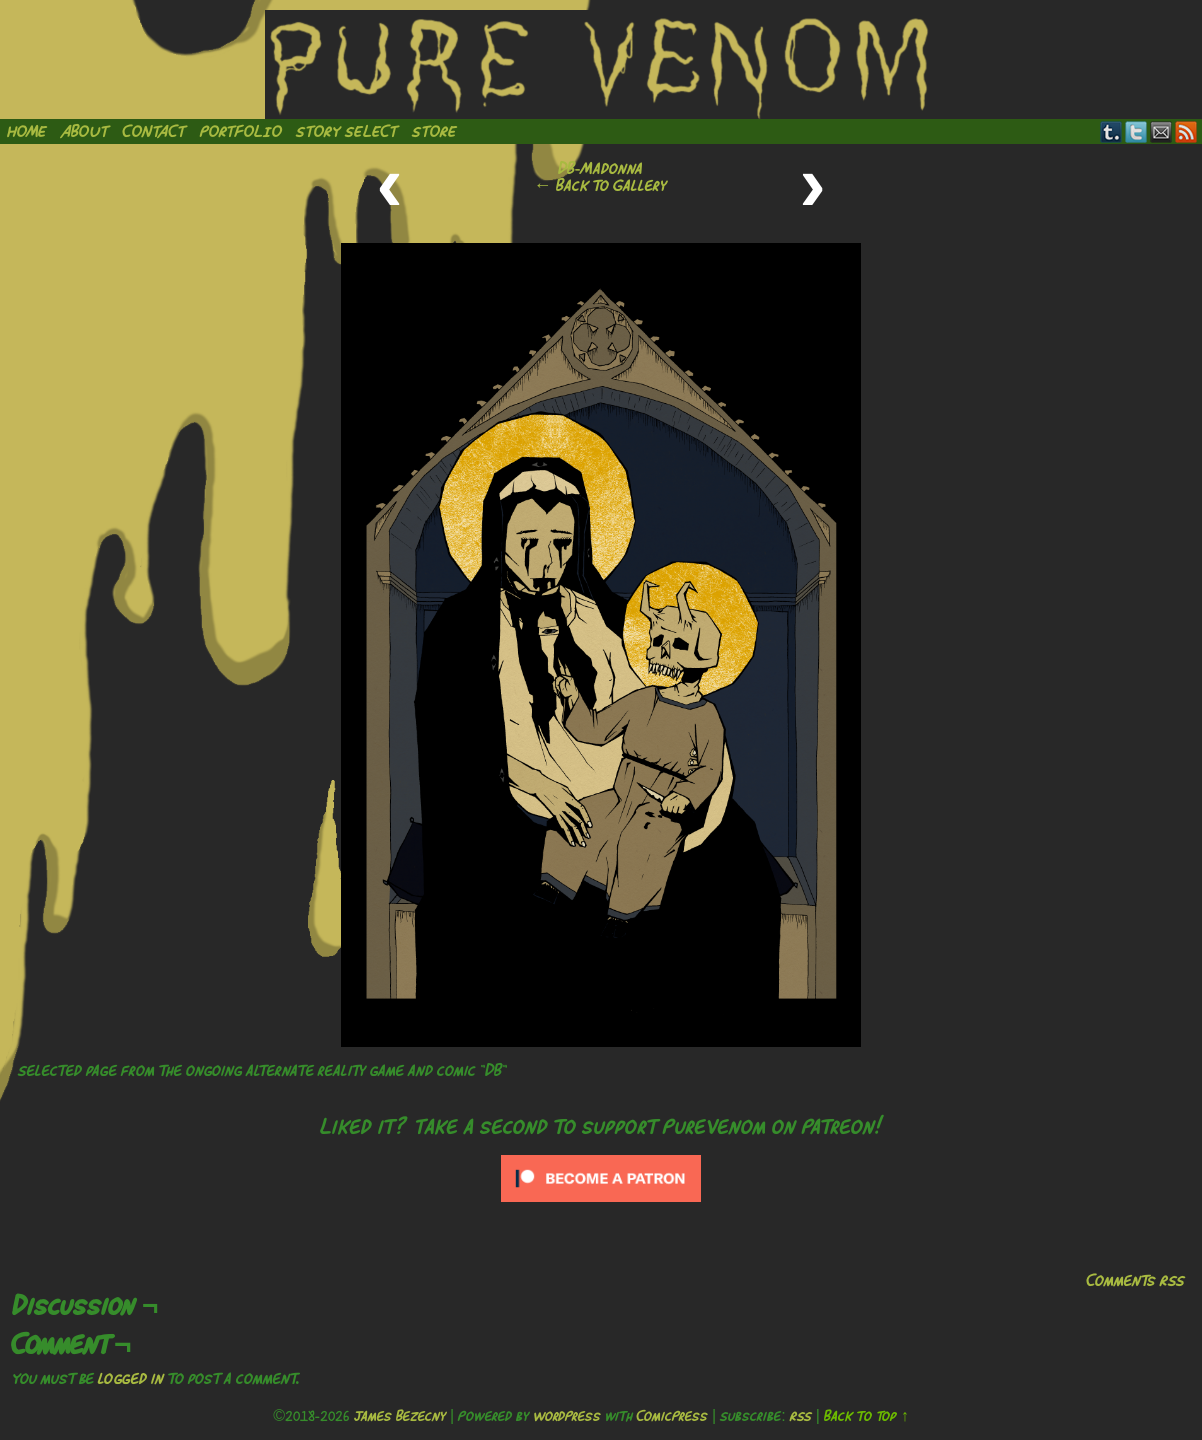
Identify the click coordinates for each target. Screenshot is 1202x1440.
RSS (1186, 131)
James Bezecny (400, 1416)
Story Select (347, 131)
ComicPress (672, 1416)
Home (27, 131)
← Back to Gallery (600, 185)
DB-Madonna (600, 168)
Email (1161, 131)
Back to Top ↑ (866, 1416)
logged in (131, 1378)
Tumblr (1111, 131)
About (85, 131)
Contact (154, 131)
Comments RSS (1136, 1280)
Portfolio (241, 131)
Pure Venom (601, 64)
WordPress (567, 1416)
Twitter (1136, 131)
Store (434, 131)
